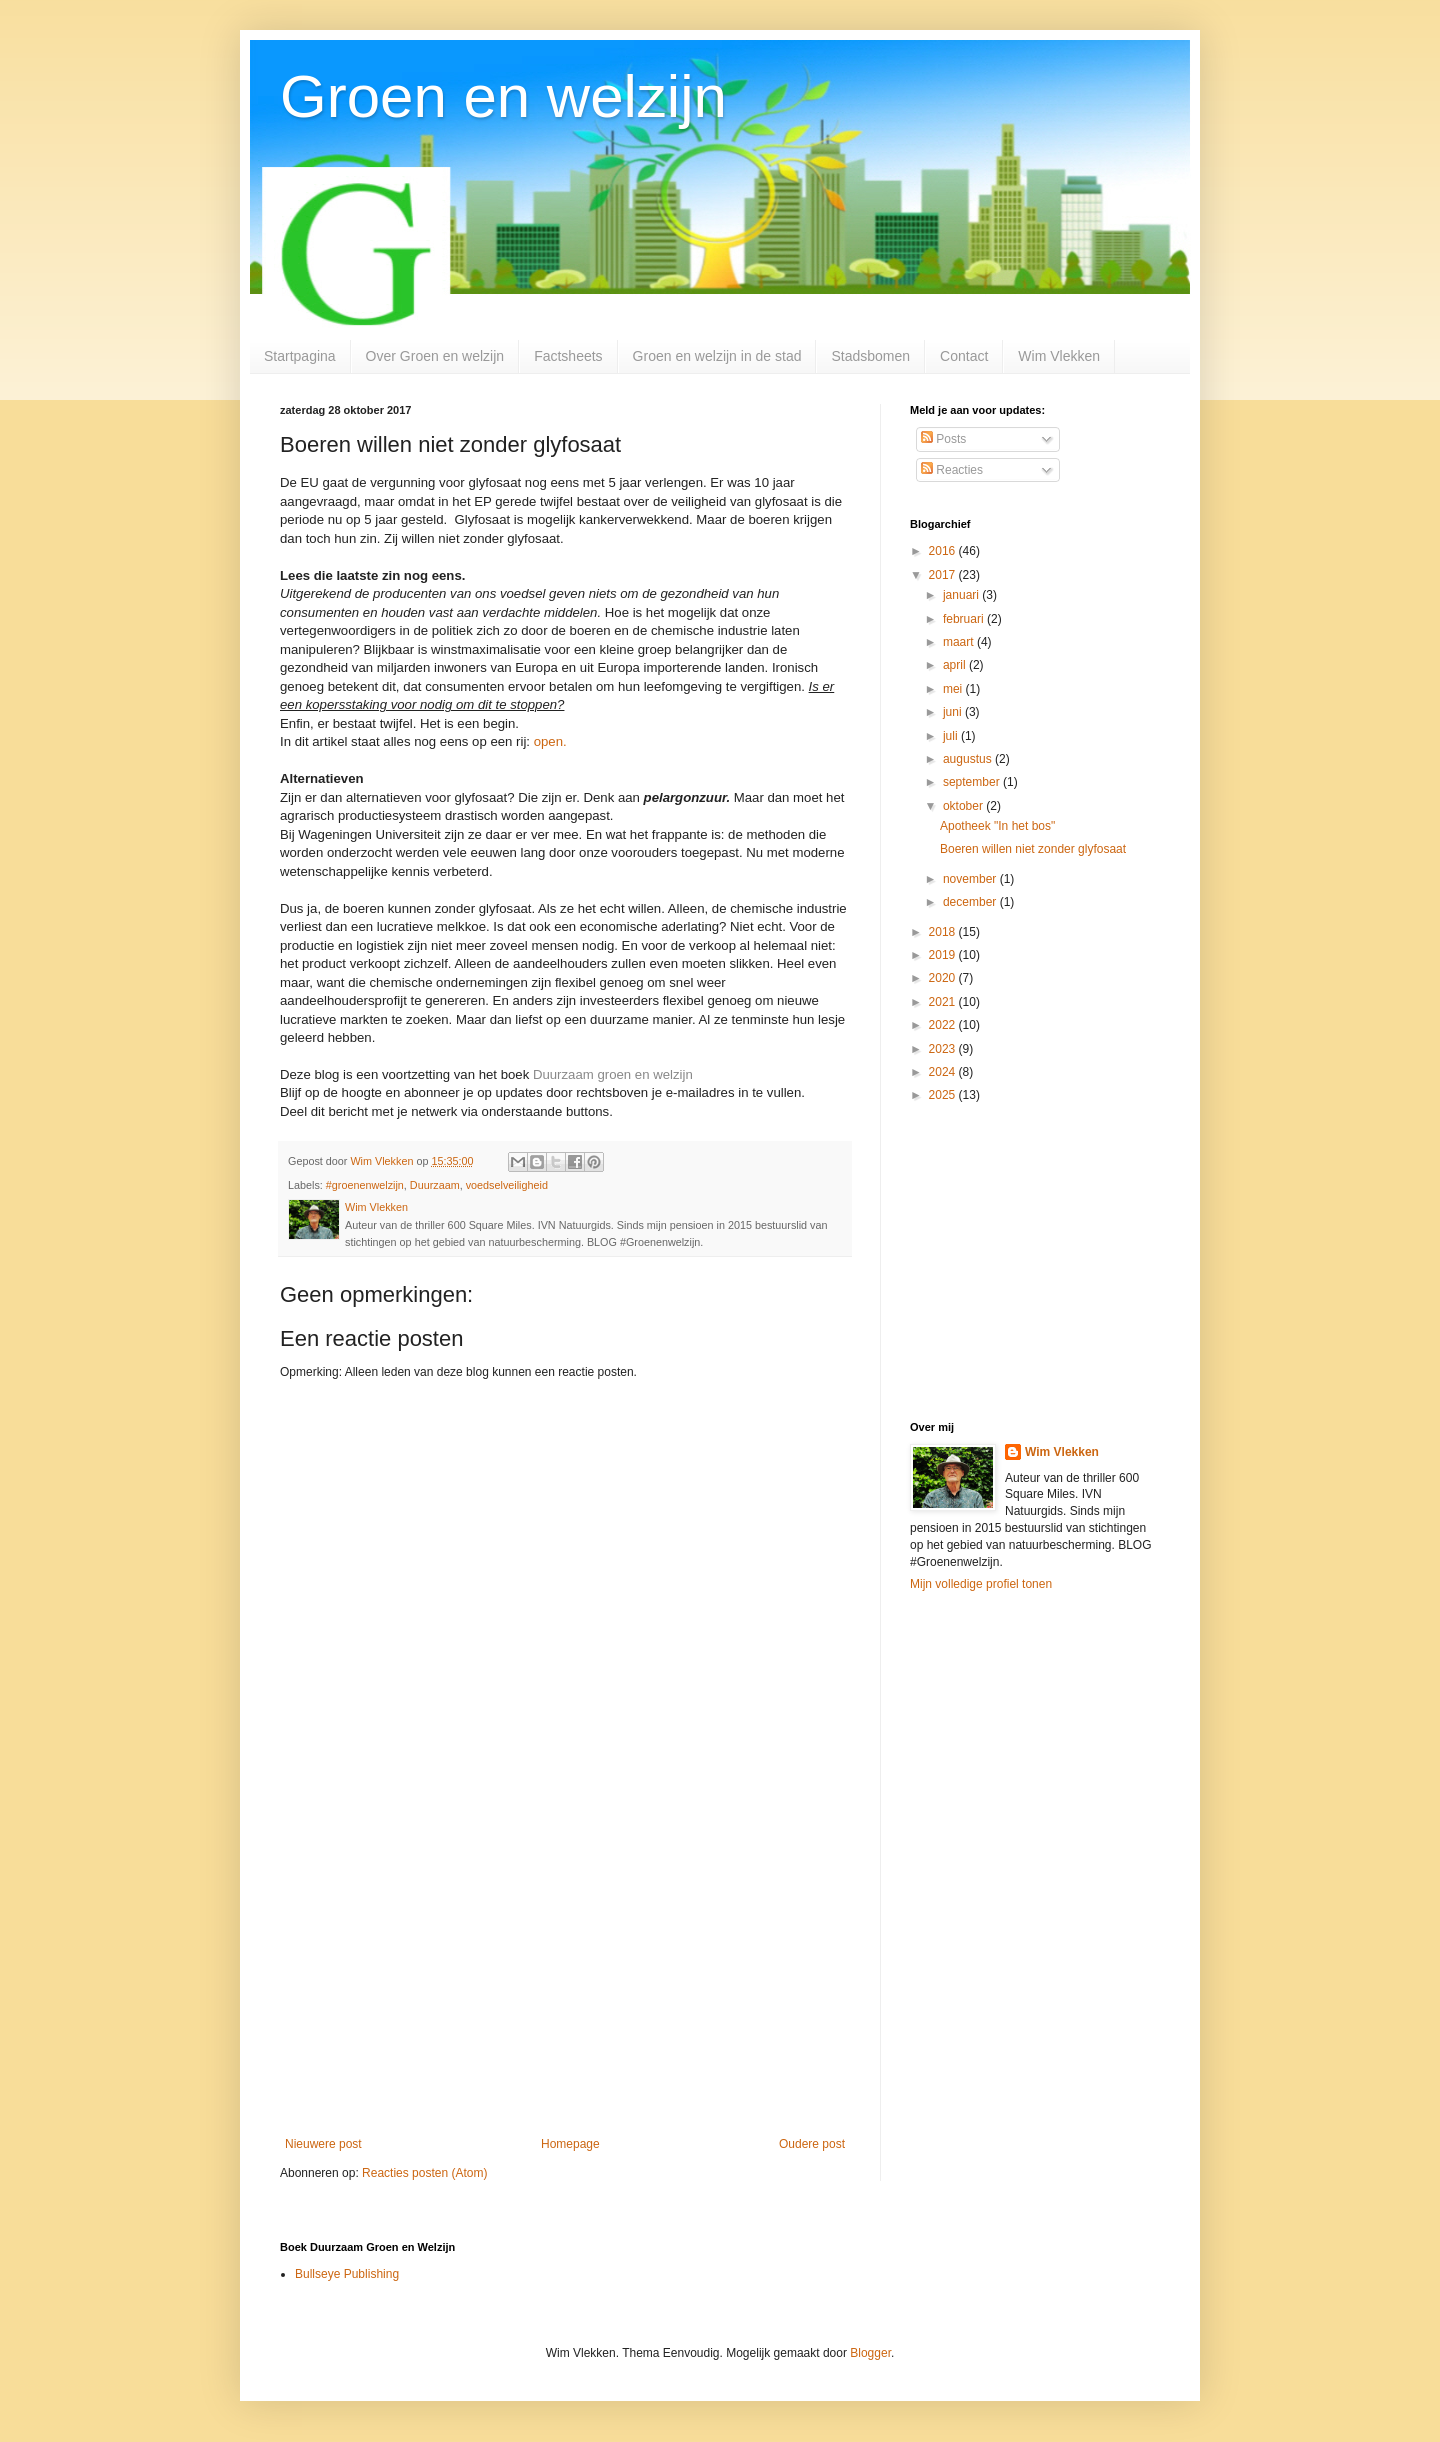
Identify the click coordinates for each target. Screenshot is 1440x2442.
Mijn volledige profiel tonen (981, 1584)
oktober (964, 806)
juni (954, 712)
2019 (944, 955)
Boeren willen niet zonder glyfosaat (1033, 849)
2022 (944, 1025)
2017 (944, 575)
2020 (944, 978)
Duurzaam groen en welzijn (613, 1074)
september (973, 782)
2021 (944, 1002)
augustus (969, 759)
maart (960, 642)
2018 (944, 932)
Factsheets (568, 356)
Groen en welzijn (503, 96)
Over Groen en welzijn (435, 356)
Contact (964, 356)
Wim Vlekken (1059, 356)
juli (952, 736)
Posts (943, 439)
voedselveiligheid (507, 1185)
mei (954, 689)
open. (550, 741)
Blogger (870, 2353)
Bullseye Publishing (347, 2274)
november (971, 879)
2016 (944, 551)
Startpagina (300, 356)
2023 (944, 1049)
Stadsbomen (870, 356)
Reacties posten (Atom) (424, 2173)
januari (962, 595)
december (971, 902)
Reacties (952, 470)
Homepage (570, 2144)
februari (965, 619)
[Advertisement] (565, 1972)
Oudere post (812, 2144)
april (956, 665)
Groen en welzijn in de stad (717, 356)
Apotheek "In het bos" (997, 826)
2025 (944, 1095)
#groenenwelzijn (365, 1185)
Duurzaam (435, 1185)
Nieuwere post (323, 2144)
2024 (944, 1072)
